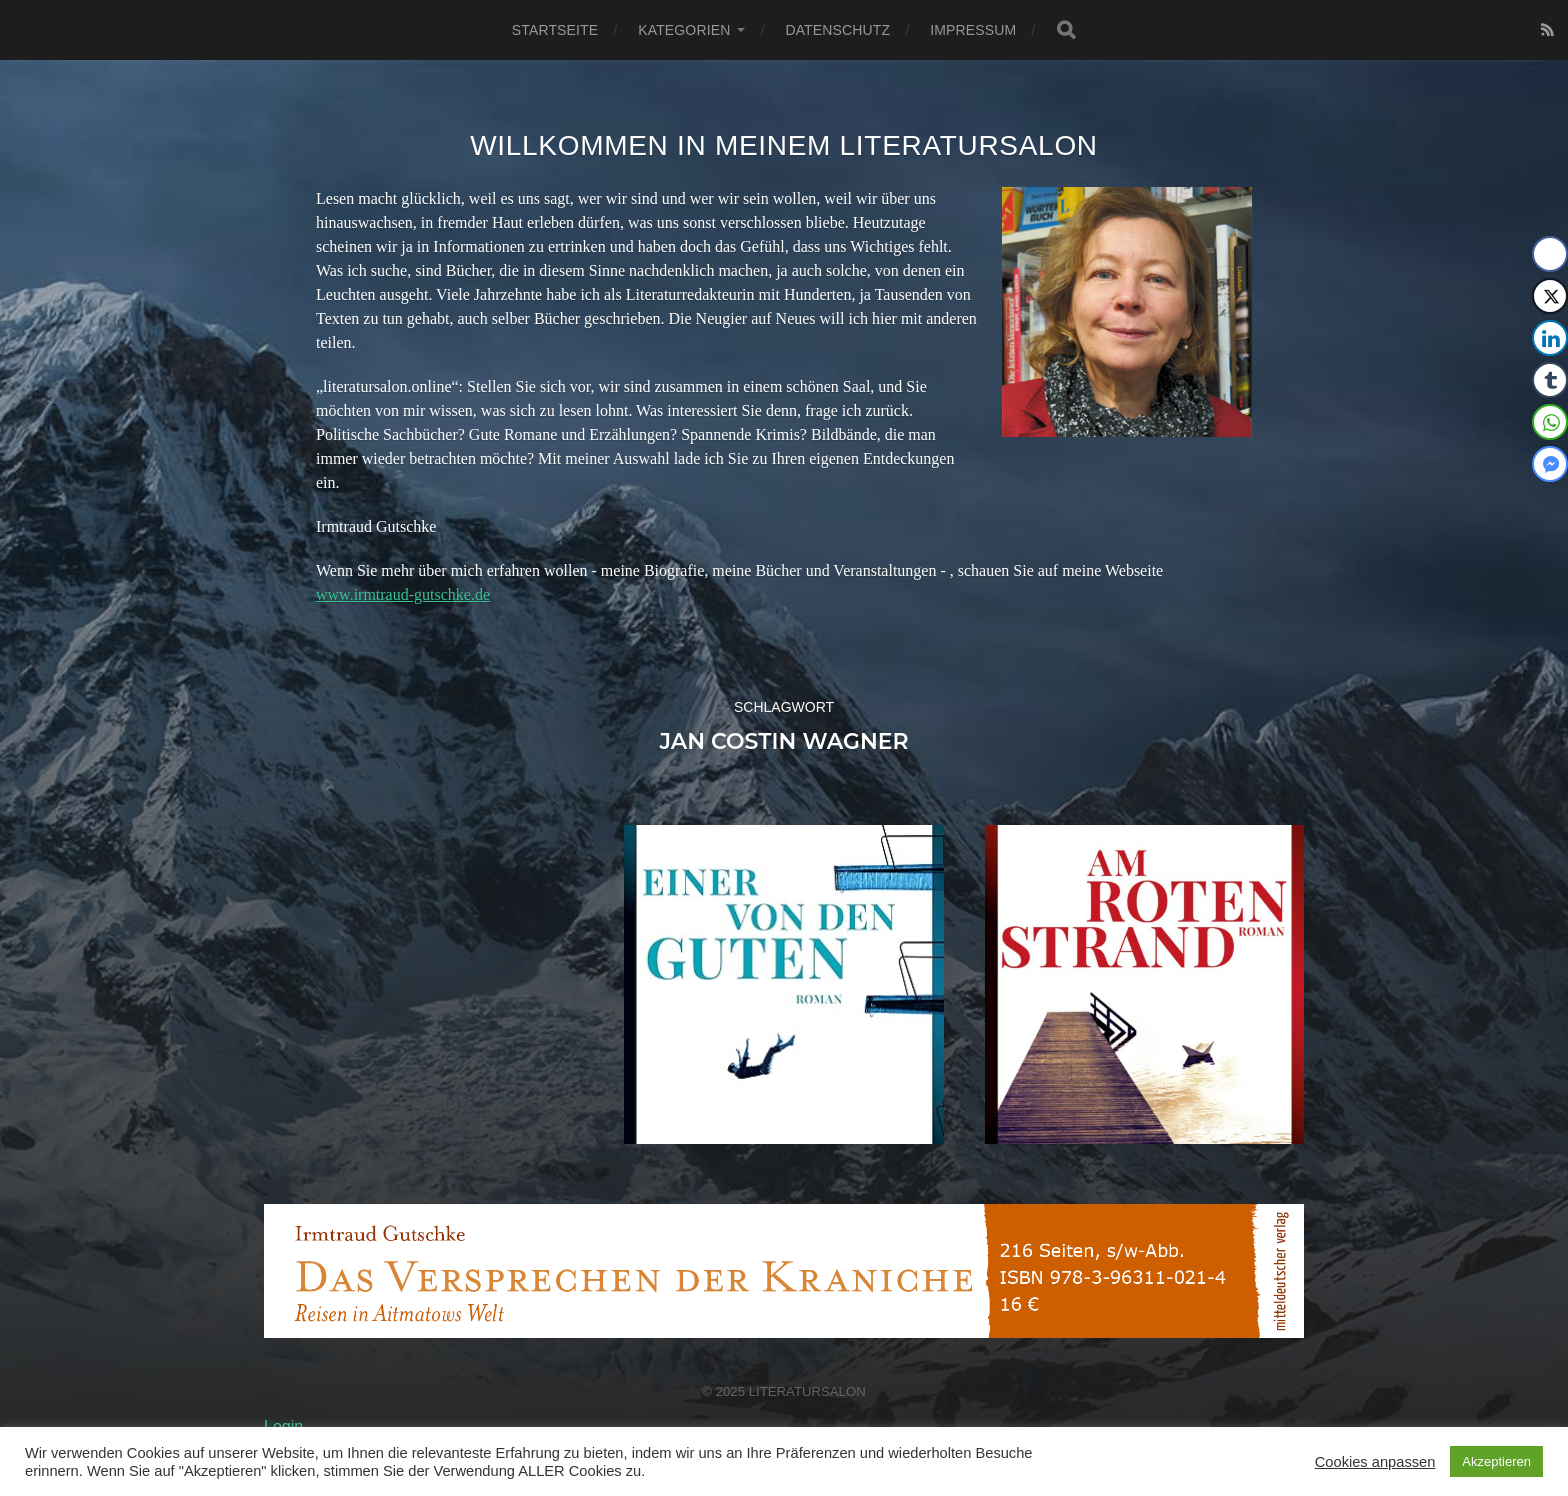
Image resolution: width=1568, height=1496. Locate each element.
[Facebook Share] (1550, 254)
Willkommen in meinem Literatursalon (784, 145)
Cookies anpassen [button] (1375, 1462)
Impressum (973, 30)
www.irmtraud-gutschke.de (403, 594)
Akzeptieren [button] (1496, 1461)
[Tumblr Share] (1550, 380)
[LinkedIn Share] (1550, 338)
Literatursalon (807, 1391)
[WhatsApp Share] (1550, 422)
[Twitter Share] (1550, 296)
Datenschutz (837, 30)
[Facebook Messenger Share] (1550, 464)
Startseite (555, 30)
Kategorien (684, 30)
